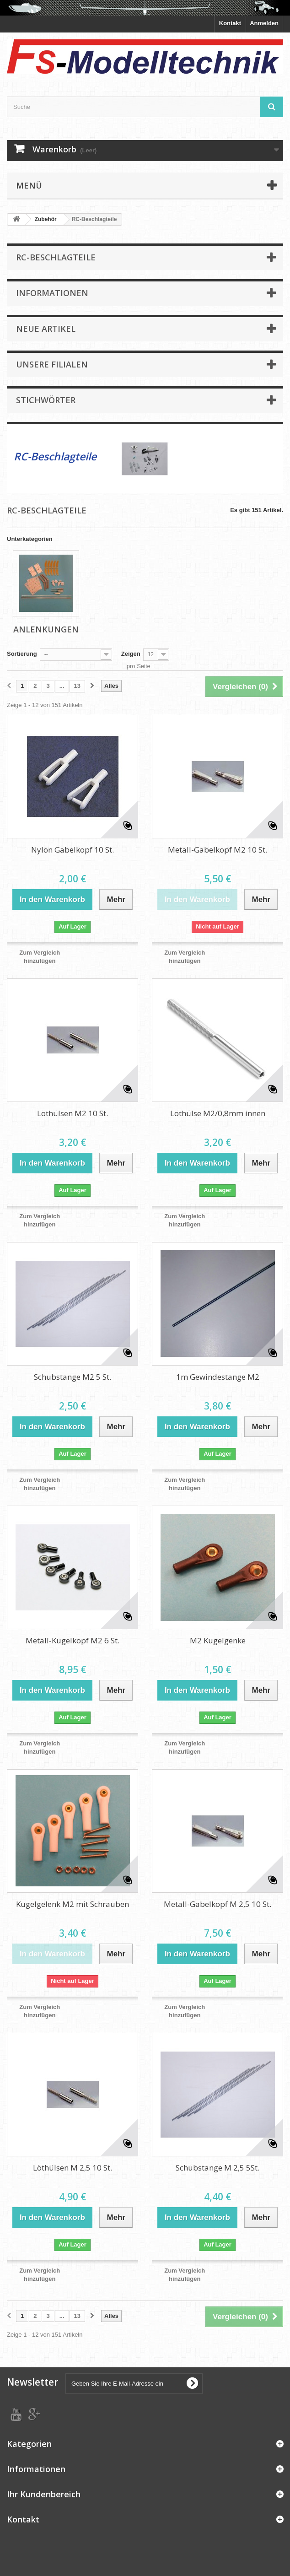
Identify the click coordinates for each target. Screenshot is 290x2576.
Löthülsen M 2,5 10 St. (72, 2167)
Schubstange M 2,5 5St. (217, 2167)
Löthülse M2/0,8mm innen (217, 1113)
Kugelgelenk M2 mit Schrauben (72, 1904)
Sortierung (22, 653)
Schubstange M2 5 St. (72, 1377)
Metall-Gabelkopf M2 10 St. (217, 849)
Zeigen (130, 653)
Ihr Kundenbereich (44, 2494)
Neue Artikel (45, 328)
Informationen (52, 292)
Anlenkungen (46, 629)
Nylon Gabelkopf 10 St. (72, 849)
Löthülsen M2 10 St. (72, 1113)
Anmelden (264, 23)
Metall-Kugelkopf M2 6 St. (72, 1640)
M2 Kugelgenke (218, 1640)
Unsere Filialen (52, 364)
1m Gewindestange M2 (217, 1377)
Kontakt (230, 23)
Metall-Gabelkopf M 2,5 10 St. (217, 1904)
